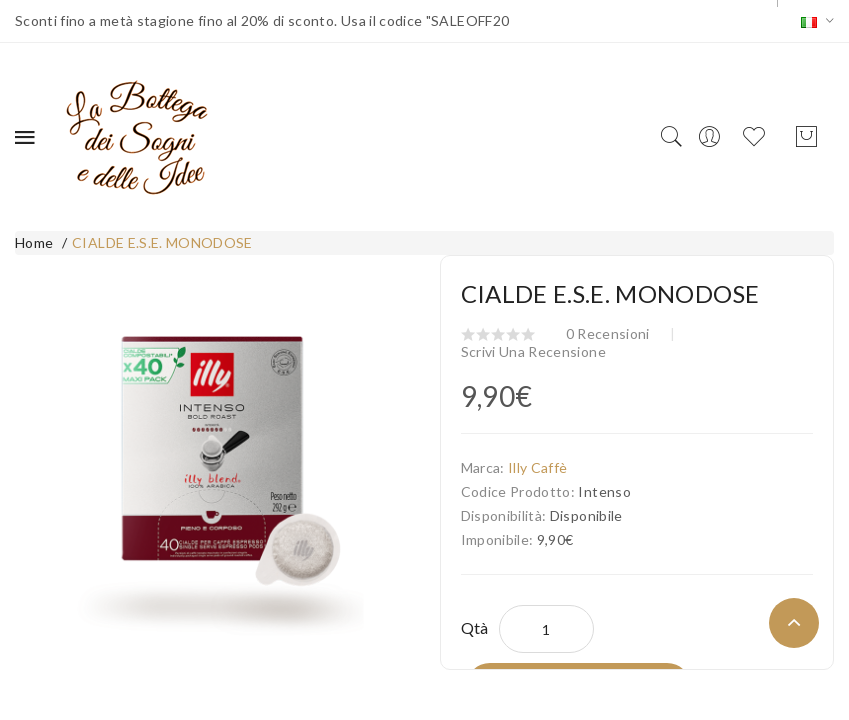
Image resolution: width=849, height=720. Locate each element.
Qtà (475, 627)
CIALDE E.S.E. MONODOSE (162, 242)
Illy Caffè (538, 467)
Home (34, 242)
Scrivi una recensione (533, 351)
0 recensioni (608, 333)
